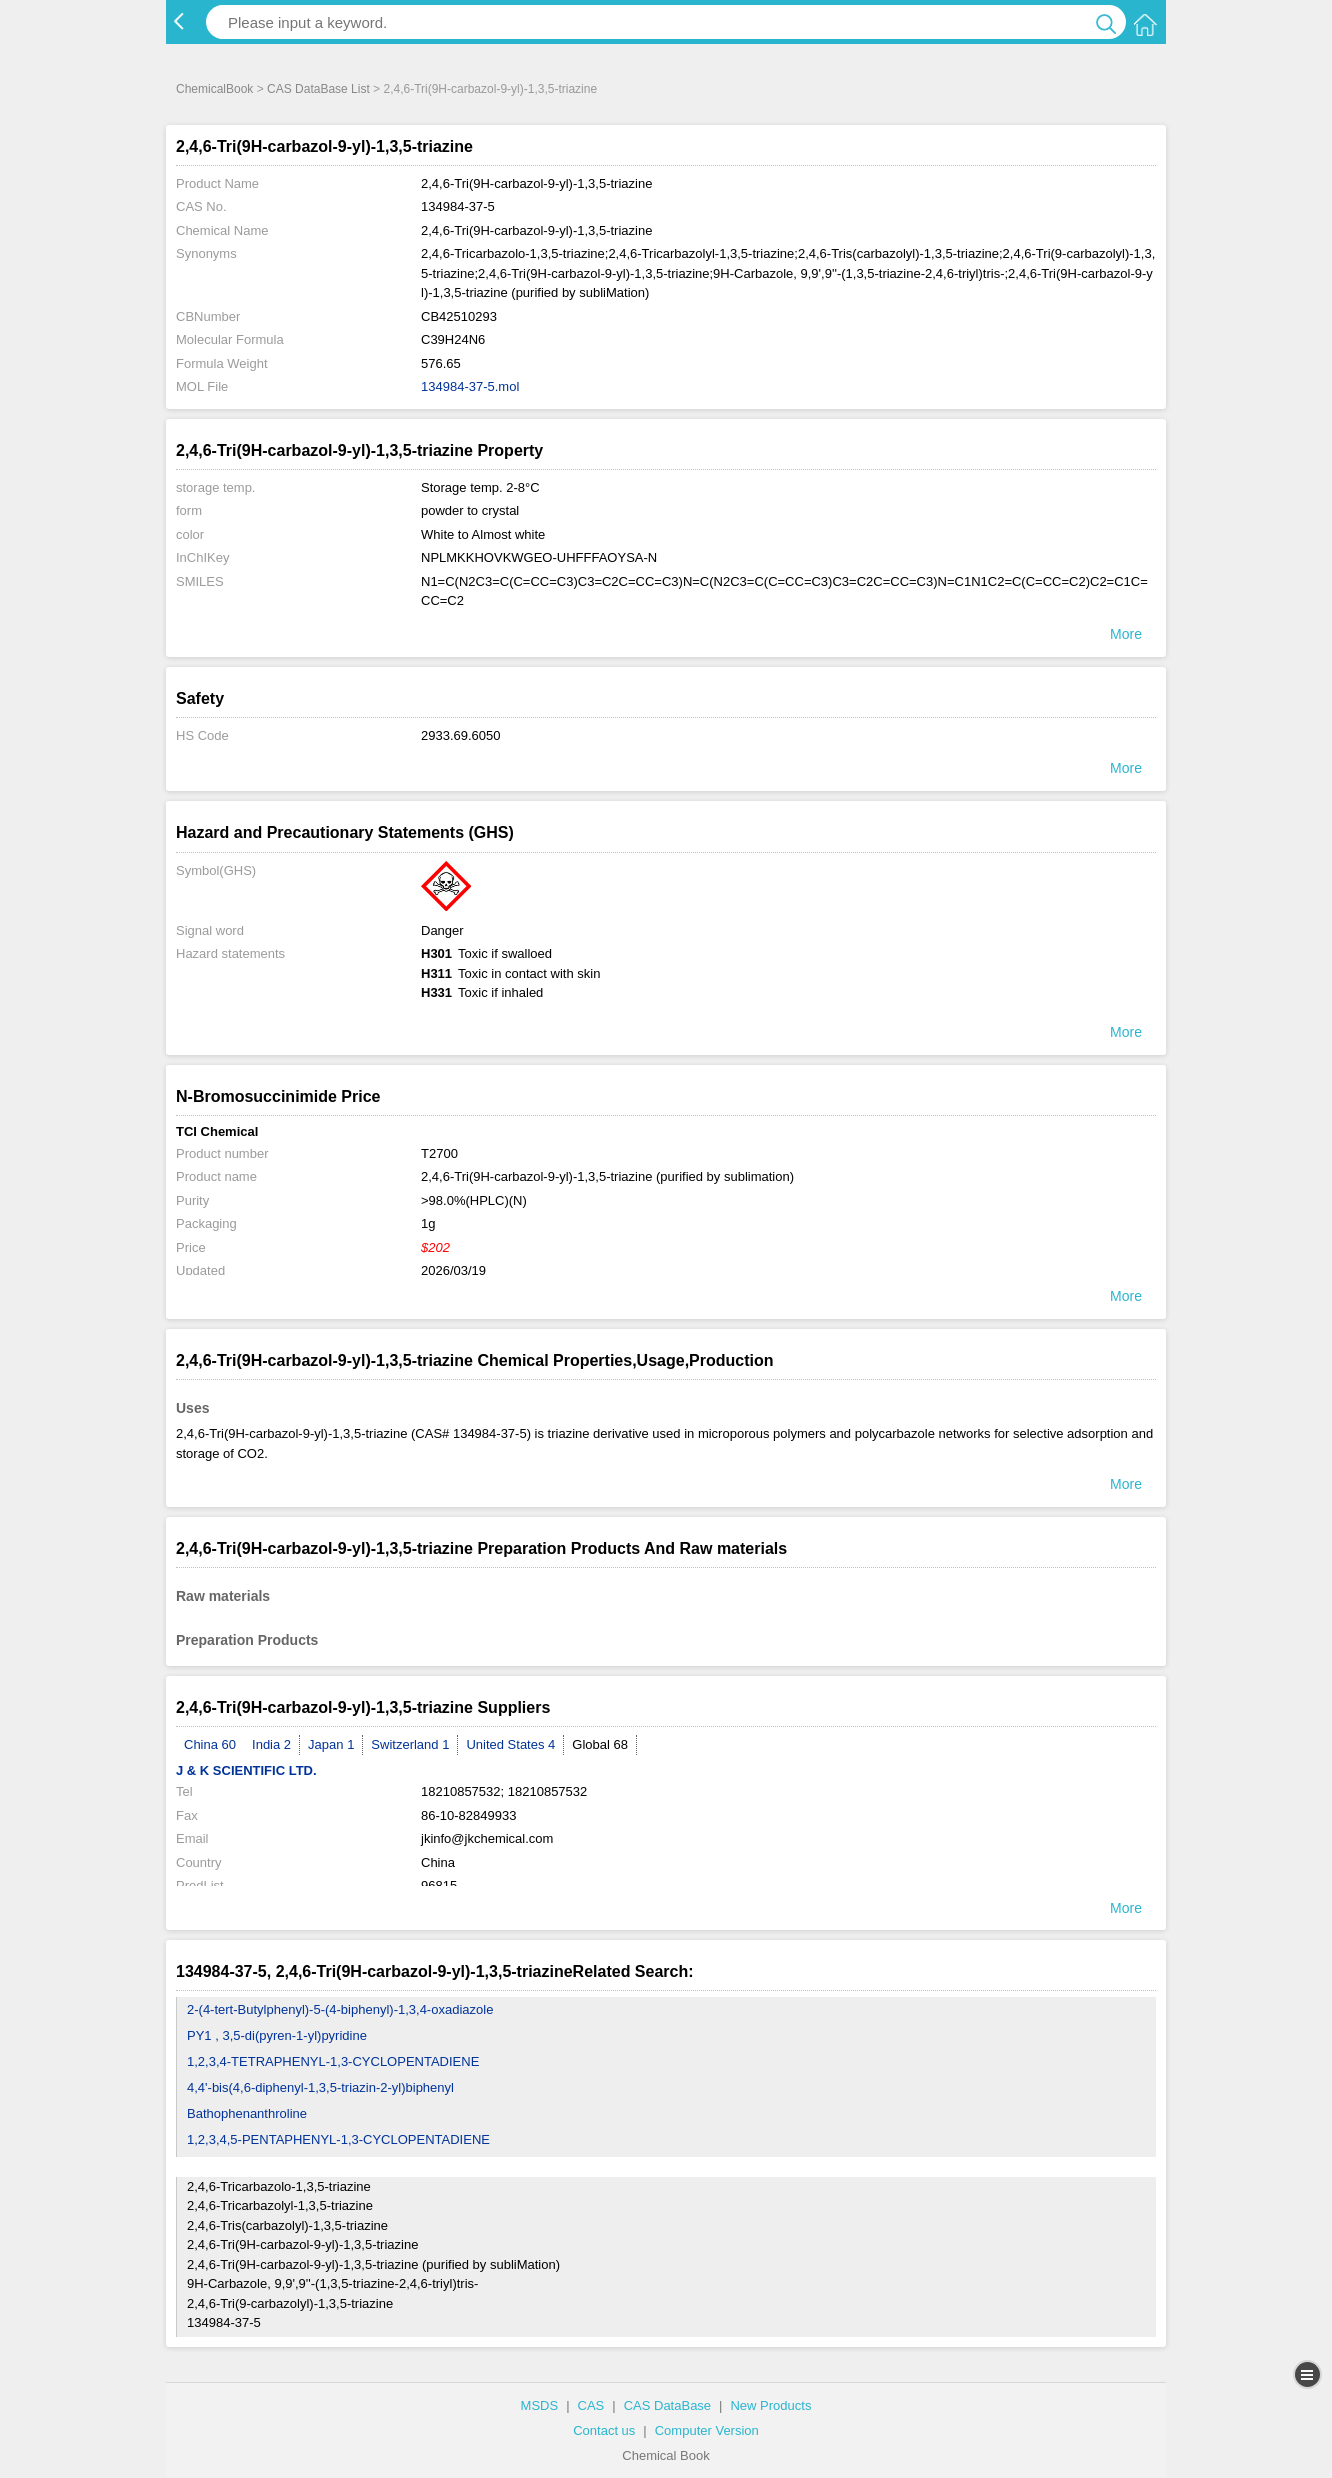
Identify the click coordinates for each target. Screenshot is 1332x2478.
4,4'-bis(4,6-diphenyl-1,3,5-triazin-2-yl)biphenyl (320, 2087)
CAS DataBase (667, 2405)
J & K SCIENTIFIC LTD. (246, 1770)
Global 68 (600, 1744)
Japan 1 (331, 1744)
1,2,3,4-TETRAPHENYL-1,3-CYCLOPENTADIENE (333, 2061)
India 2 (271, 1744)
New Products (770, 2405)
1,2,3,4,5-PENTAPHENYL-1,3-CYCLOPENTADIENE (338, 2139)
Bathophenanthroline (247, 2113)
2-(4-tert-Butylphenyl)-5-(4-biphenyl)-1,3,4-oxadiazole (340, 2009)
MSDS (540, 2405)
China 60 (210, 1744)
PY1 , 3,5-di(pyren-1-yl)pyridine (277, 2035)
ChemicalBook (214, 89)
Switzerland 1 (410, 1744)
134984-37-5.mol (470, 386)
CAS (591, 2405)
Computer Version (707, 2430)
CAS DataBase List (318, 89)
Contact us (604, 2430)
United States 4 (510, 1744)
